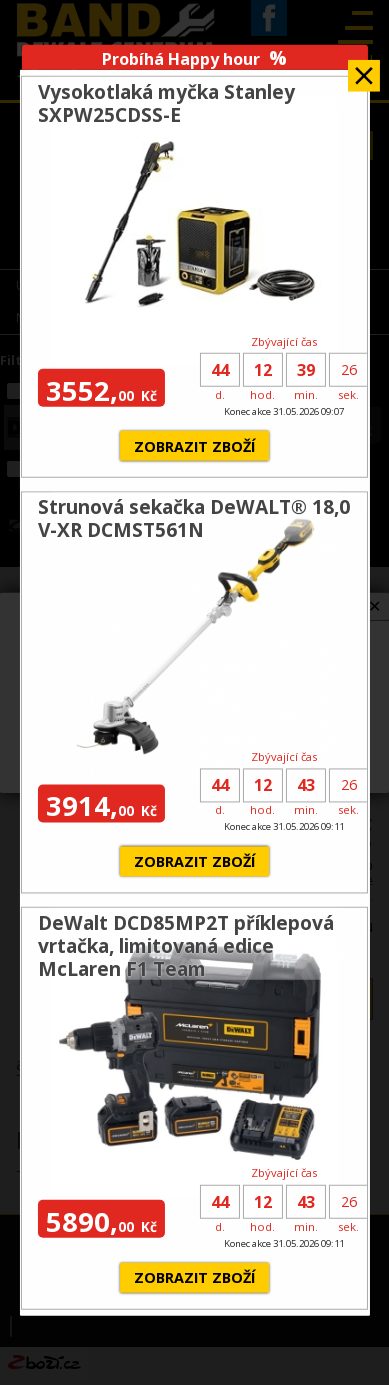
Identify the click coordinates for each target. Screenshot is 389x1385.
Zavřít (364, 68)
